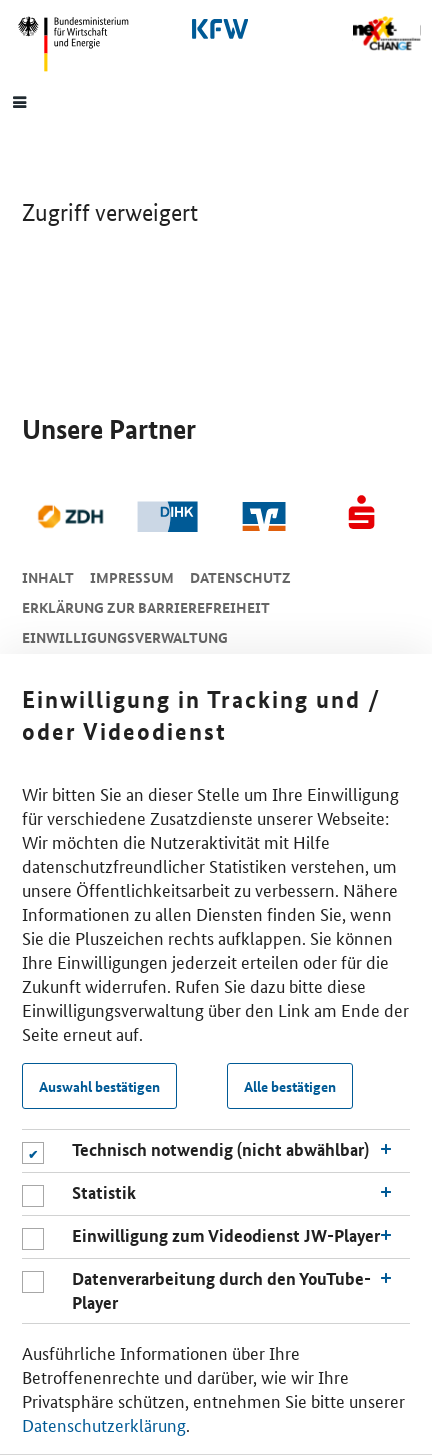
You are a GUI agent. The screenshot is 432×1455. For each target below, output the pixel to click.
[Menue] (19, 101)
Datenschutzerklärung (104, 1424)
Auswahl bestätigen (99, 1086)
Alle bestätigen (290, 1086)
